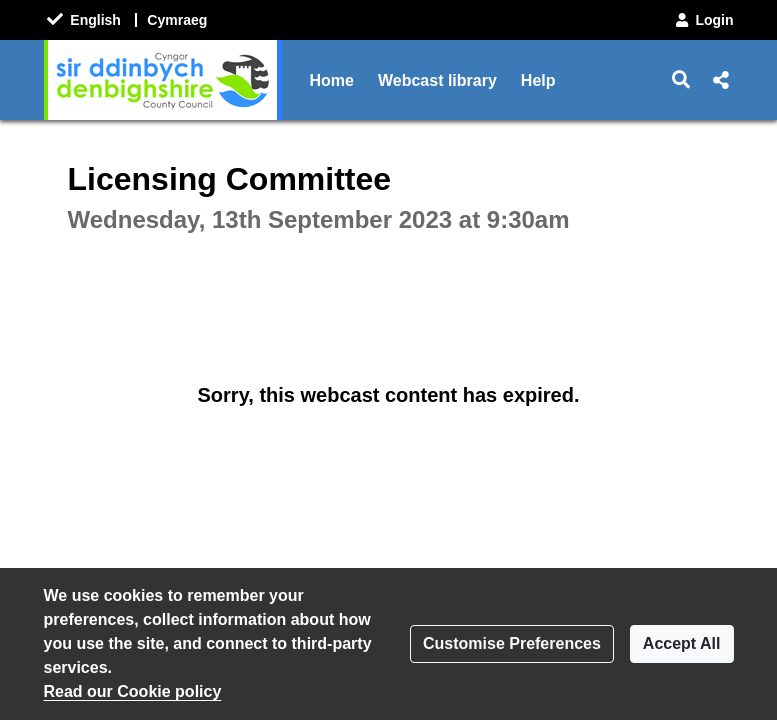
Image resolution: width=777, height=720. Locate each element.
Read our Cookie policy (133, 691)
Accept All (682, 643)
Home (332, 80)
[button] (680, 80)
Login (703, 20)
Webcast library (437, 80)
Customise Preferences (512, 643)
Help (538, 80)
